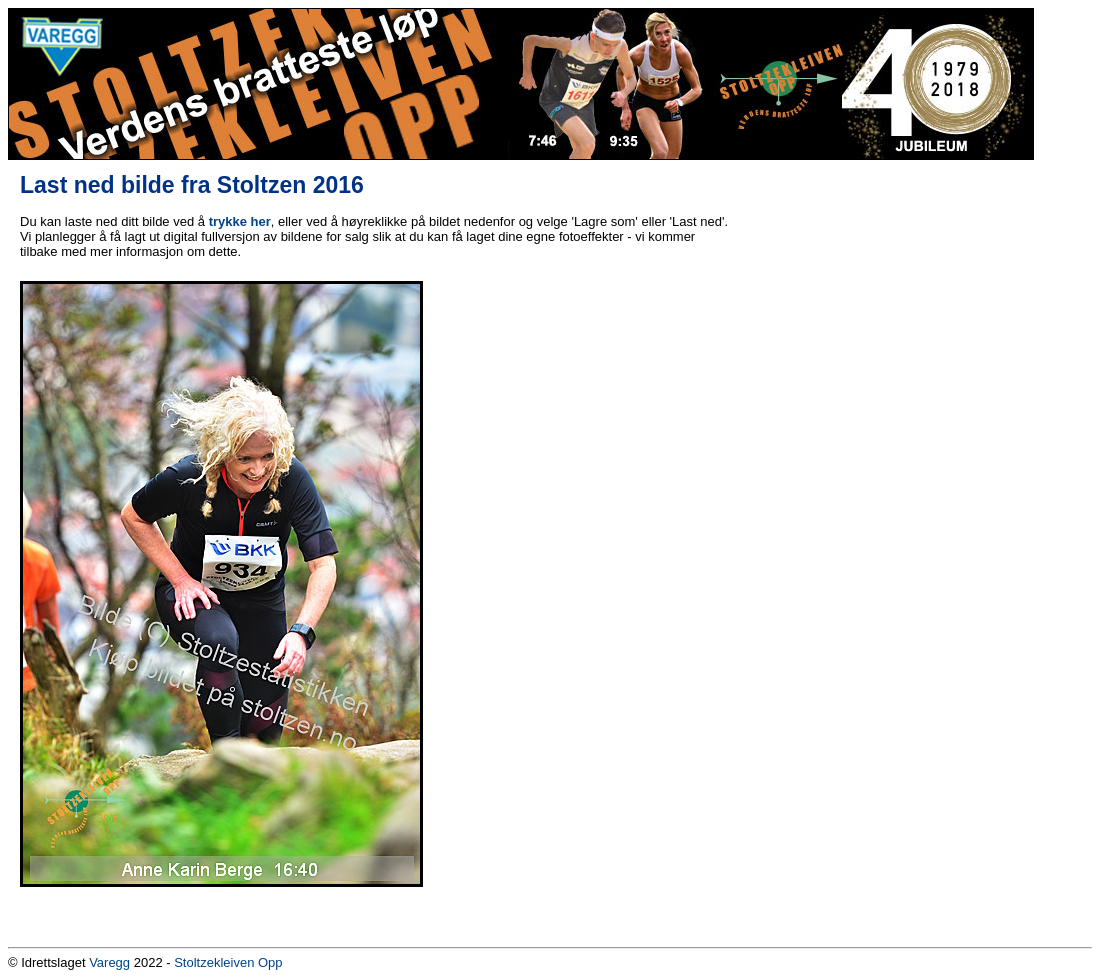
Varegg (109, 962)
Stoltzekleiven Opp (228, 962)
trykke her (240, 221)
